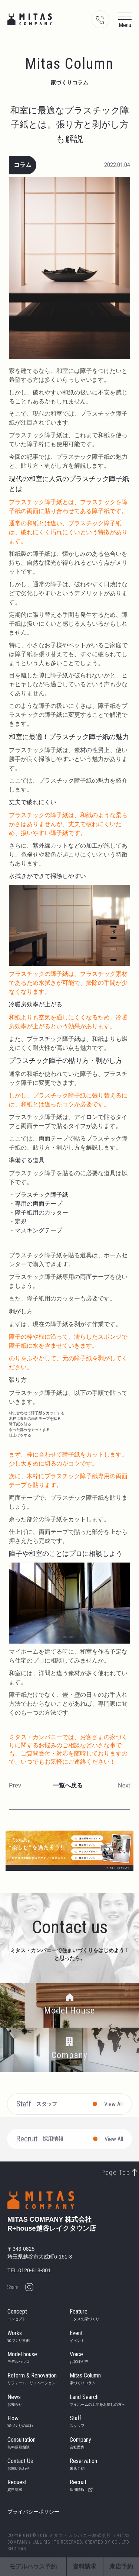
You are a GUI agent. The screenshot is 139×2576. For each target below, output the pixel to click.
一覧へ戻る (68, 1785)
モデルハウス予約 (33, 2566)
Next (124, 1785)
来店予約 (121, 2566)
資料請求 (84, 2566)
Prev (15, 1785)
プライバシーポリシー (33, 2512)
